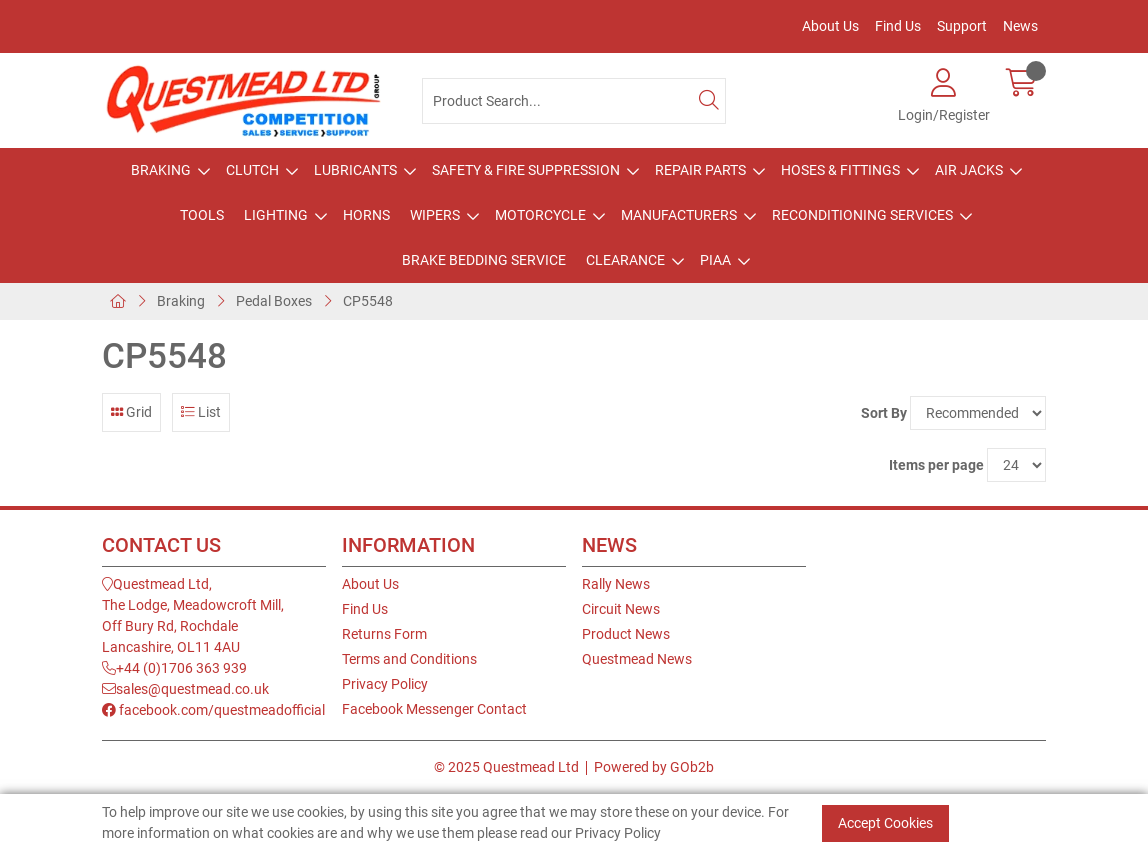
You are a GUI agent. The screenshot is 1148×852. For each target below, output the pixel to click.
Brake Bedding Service (484, 260)
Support (962, 26)
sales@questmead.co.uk (185, 689)
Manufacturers (679, 215)
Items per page (936, 465)
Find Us (898, 26)
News (1020, 26)
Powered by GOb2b (654, 767)
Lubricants (355, 170)
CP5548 (368, 301)
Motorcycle (540, 215)
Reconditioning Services (862, 215)
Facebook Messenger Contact (434, 709)
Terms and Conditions (409, 659)
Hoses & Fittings (840, 170)
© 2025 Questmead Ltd (506, 767)
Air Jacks (969, 170)
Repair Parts (700, 170)
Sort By (884, 413)
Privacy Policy (385, 684)
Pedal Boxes (274, 301)
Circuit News (621, 609)
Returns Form (384, 634)
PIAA (715, 260)
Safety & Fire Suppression (526, 170)
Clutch (252, 170)
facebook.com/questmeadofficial (213, 710)
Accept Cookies (885, 823)
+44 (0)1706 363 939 (174, 668)
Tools (202, 215)
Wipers (435, 215)
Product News (626, 634)
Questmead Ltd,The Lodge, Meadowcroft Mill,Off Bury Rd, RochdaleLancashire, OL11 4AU (193, 615)
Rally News (616, 584)
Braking (161, 170)
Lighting (276, 215)
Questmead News (637, 659)
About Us (830, 26)
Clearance (625, 260)
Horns (366, 215)
